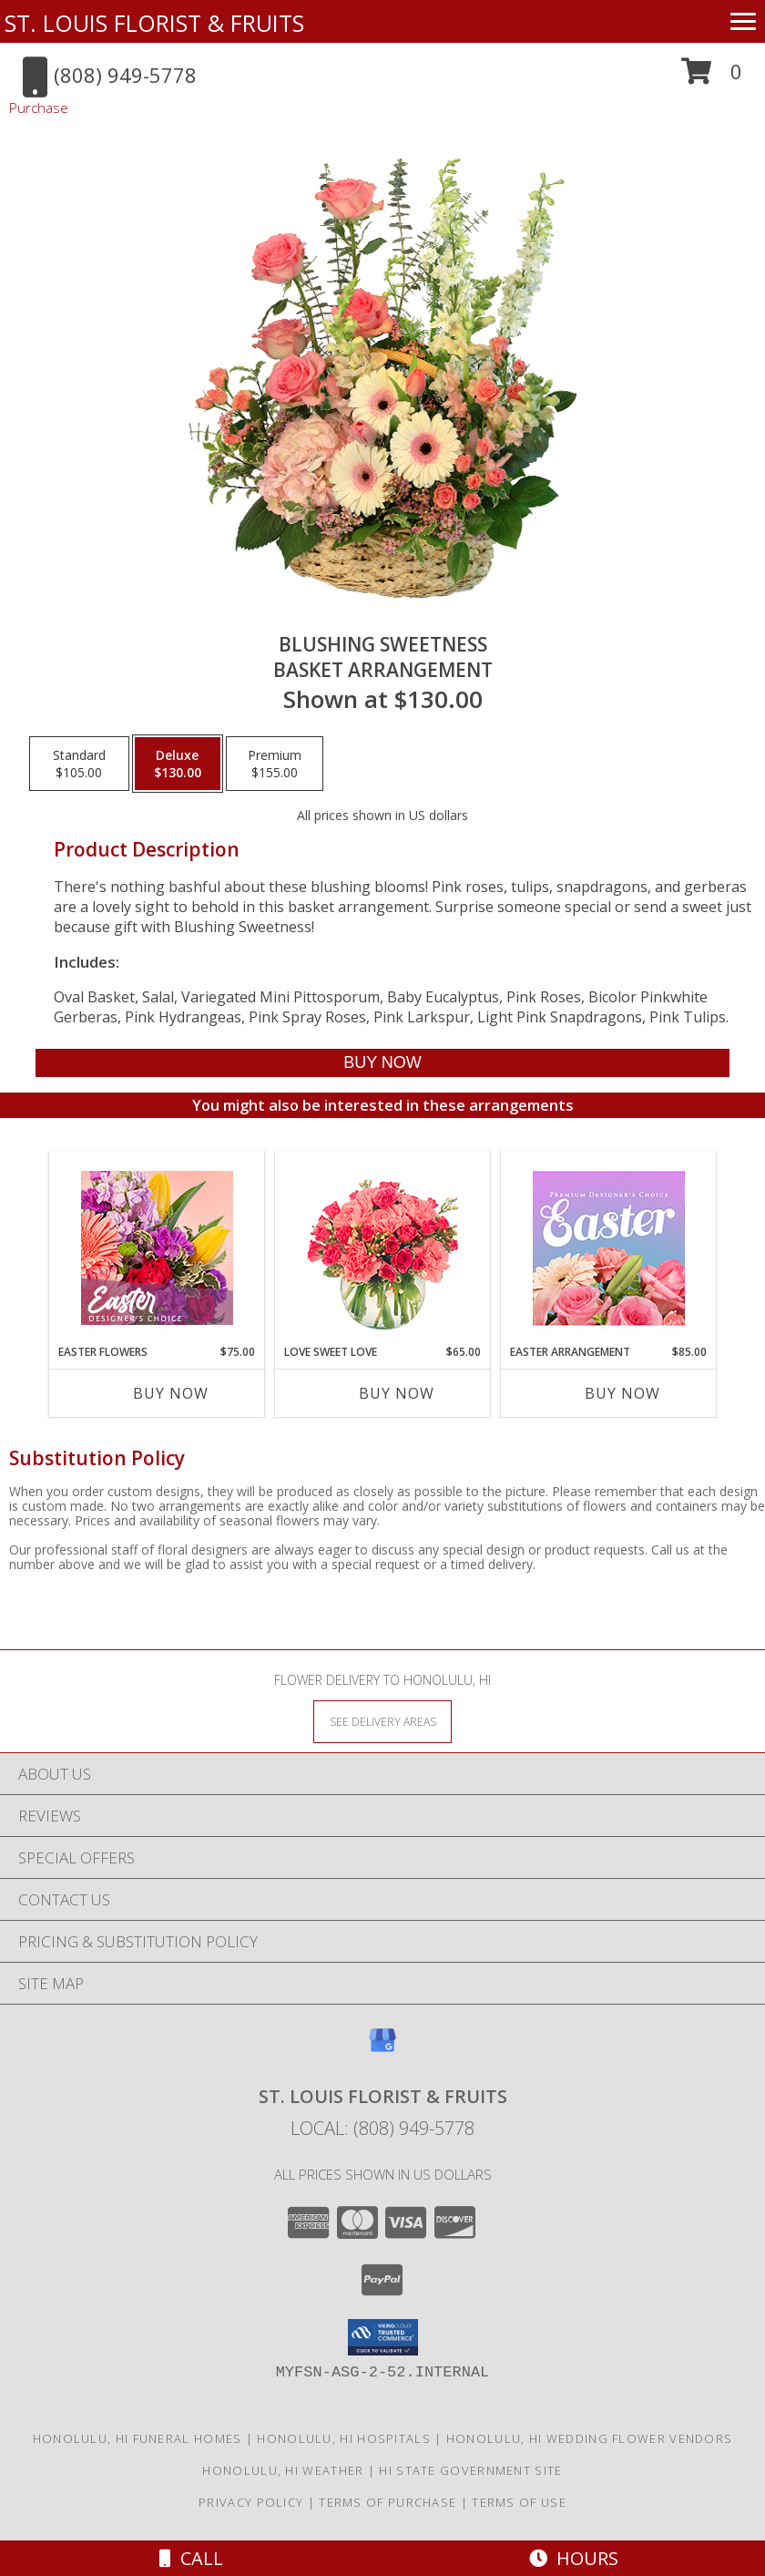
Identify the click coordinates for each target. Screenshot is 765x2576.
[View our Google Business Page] (382, 2048)
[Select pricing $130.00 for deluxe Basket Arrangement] (177, 763)
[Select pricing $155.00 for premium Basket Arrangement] (274, 763)
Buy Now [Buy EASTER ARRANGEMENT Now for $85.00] (622, 1393)
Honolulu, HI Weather (282, 2470)
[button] (711, 77)
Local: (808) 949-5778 (382, 2128)
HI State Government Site (470, 2470)
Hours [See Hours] (573, 2558)
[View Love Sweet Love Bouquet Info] (383, 1247)
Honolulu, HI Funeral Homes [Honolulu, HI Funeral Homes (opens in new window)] (137, 2438)
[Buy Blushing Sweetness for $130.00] (383, 1063)
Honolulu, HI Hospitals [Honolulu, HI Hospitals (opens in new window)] (344, 2438)
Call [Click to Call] (191, 2558)
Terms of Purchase (387, 2502)
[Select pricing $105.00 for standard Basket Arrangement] (79, 763)
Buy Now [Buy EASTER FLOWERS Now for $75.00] (171, 1393)
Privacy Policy (251, 2502)
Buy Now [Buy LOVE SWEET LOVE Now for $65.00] (396, 1393)
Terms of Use (519, 2502)
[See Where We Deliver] (382, 1720)
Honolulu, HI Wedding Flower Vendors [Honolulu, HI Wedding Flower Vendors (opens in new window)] (589, 2438)
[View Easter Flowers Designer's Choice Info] (157, 1247)
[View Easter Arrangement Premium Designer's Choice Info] (609, 1247)
